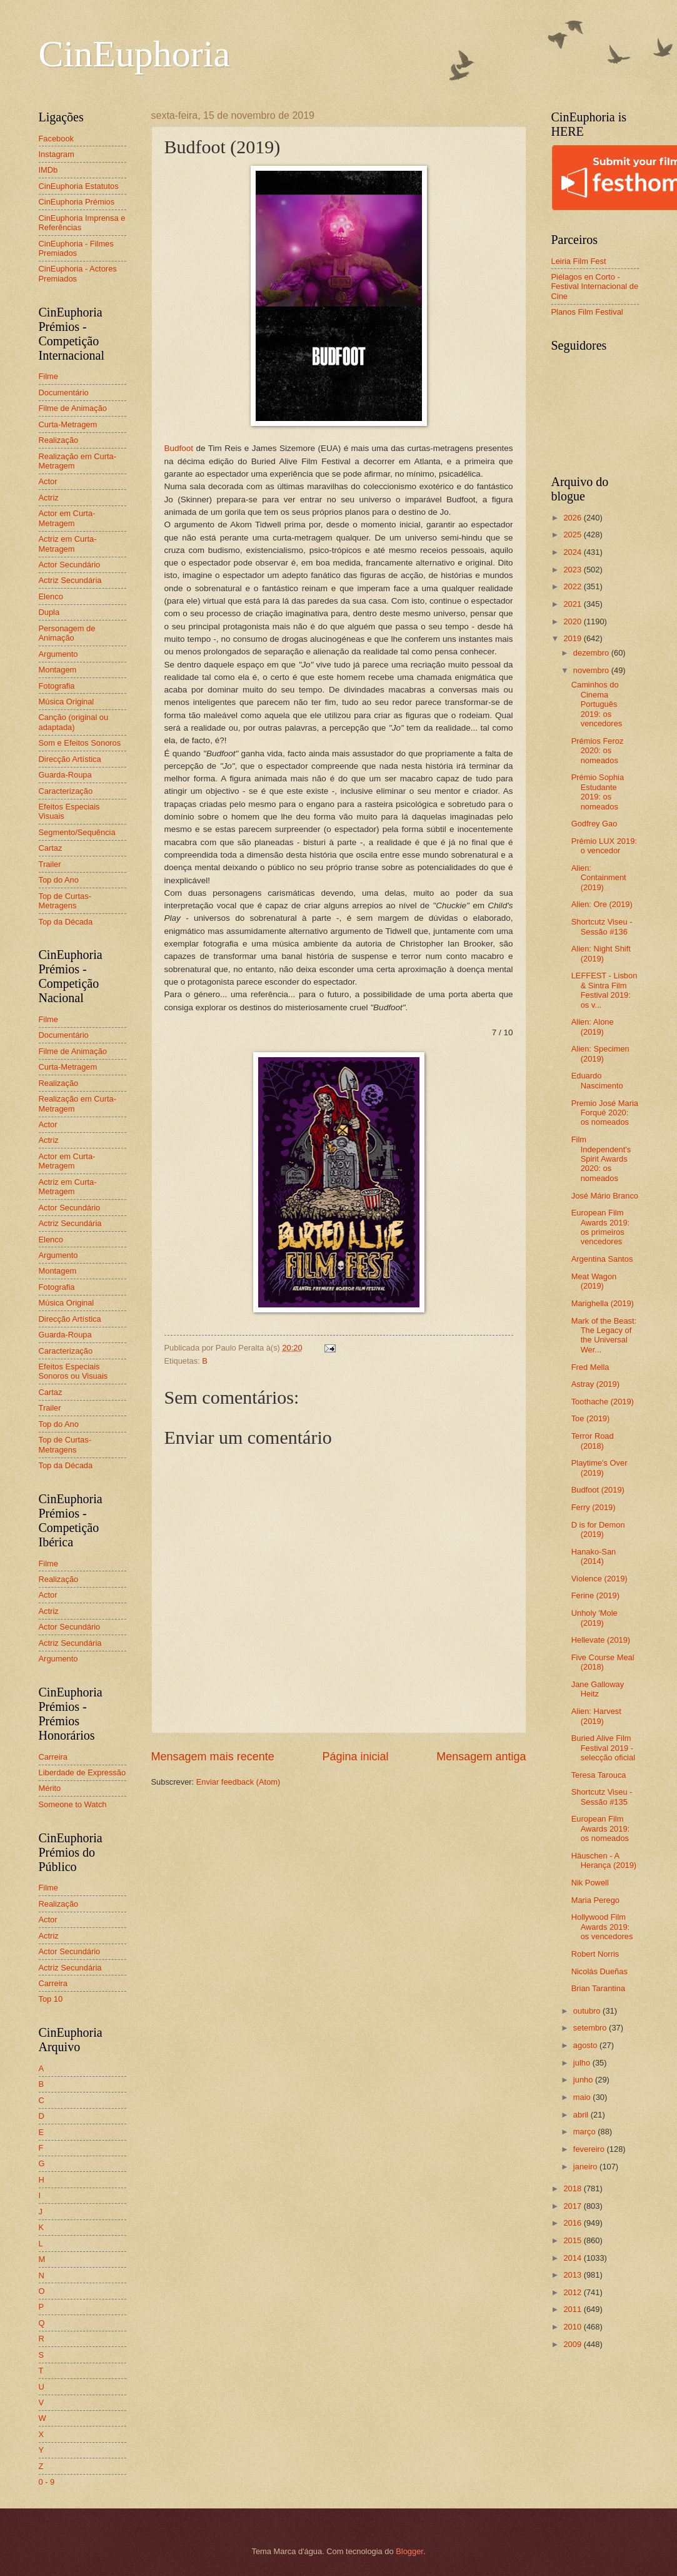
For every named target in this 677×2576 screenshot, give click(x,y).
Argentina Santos (602, 1259)
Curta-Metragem (68, 424)
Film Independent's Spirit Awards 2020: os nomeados (601, 1159)
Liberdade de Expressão (82, 1772)
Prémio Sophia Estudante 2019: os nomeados (597, 792)
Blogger (409, 2551)
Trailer (50, 864)
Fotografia (57, 686)
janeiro (586, 2166)
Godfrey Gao (594, 823)
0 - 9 (47, 2482)
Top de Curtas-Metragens (65, 900)
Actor (48, 481)
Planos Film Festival (587, 312)
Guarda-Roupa (65, 774)
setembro (591, 2027)
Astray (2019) (595, 1384)
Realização (59, 440)
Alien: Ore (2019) (602, 904)
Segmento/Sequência (77, 832)
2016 (573, 2223)
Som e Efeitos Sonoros (80, 743)
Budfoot (179, 448)
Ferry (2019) (593, 1507)
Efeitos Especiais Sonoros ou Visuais (73, 1371)
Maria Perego (595, 1900)
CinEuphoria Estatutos (79, 186)
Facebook (56, 138)
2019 (573, 638)
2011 (573, 2309)
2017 (573, 2206)
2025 (573, 534)
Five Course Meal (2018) (602, 1662)
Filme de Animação (73, 408)
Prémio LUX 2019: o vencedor (604, 845)
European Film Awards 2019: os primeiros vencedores (600, 1227)
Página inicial (355, 1756)
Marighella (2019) (602, 1303)
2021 (573, 604)
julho (583, 2062)
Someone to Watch (73, 1804)
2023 (573, 569)
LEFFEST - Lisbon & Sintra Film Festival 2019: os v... (604, 990)
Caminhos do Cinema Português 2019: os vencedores (597, 704)
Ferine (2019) (595, 1595)
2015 (573, 2240)
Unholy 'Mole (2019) (594, 1617)
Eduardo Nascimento (597, 1080)
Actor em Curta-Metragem (67, 518)
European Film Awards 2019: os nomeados (600, 1828)
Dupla (49, 612)
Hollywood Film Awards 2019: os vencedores (602, 1926)
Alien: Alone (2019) (592, 1026)
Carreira (53, 1757)
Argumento (58, 654)
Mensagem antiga (481, 1756)
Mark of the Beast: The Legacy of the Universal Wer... (603, 1335)
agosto (586, 2045)
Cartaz (51, 848)
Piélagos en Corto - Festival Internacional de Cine (595, 286)
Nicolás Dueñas (599, 1971)
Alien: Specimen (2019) (600, 1053)
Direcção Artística (70, 759)
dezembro (592, 652)
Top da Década (66, 921)
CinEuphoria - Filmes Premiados (76, 248)
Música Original (66, 701)
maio (583, 2097)
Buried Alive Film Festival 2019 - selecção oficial (603, 1747)
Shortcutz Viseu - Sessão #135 (602, 1796)
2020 (573, 621)
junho (584, 2079)
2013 (573, 2274)
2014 (573, 2258)
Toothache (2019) (602, 1401)
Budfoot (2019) (597, 1489)
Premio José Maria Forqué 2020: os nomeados (604, 1112)
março (585, 2131)
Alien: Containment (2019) (598, 877)
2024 (573, 552)
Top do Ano (59, 880)
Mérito (50, 1788)
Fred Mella (590, 1367)
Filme (48, 376)
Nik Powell (590, 1882)
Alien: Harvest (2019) (596, 1715)
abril (582, 2114)
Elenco (51, 596)
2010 (573, 2326)
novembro (592, 670)
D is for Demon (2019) (598, 1529)
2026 (573, 517)
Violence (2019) (599, 1578)
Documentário (64, 392)
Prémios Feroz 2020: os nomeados (597, 750)
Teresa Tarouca (598, 1775)
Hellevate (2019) (600, 1640)
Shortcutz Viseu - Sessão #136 (602, 926)
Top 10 (51, 1999)
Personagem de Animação (67, 633)
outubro (588, 2011)
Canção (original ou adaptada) (74, 721)
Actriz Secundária (70, 580)
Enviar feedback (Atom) (238, 1782)
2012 (573, 2292)
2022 (573, 586)
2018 (573, 2188)
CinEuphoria (135, 53)
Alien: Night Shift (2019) (601, 953)
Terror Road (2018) (592, 1440)
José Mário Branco (604, 1195)
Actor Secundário (70, 564)
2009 (573, 2344)
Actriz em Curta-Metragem (68, 543)
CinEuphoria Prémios (77, 201)
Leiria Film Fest (578, 261)
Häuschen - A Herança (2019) (603, 1860)
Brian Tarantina (598, 1988)
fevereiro (590, 2149)
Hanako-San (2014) (593, 1556)
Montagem (58, 669)
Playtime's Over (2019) (599, 1467)
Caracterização (66, 791)
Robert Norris (595, 1954)
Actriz (49, 497)
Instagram (56, 154)
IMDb (48, 170)
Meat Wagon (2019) (594, 1281)
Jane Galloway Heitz (597, 1689)
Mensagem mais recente (212, 1756)
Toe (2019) (590, 1418)
